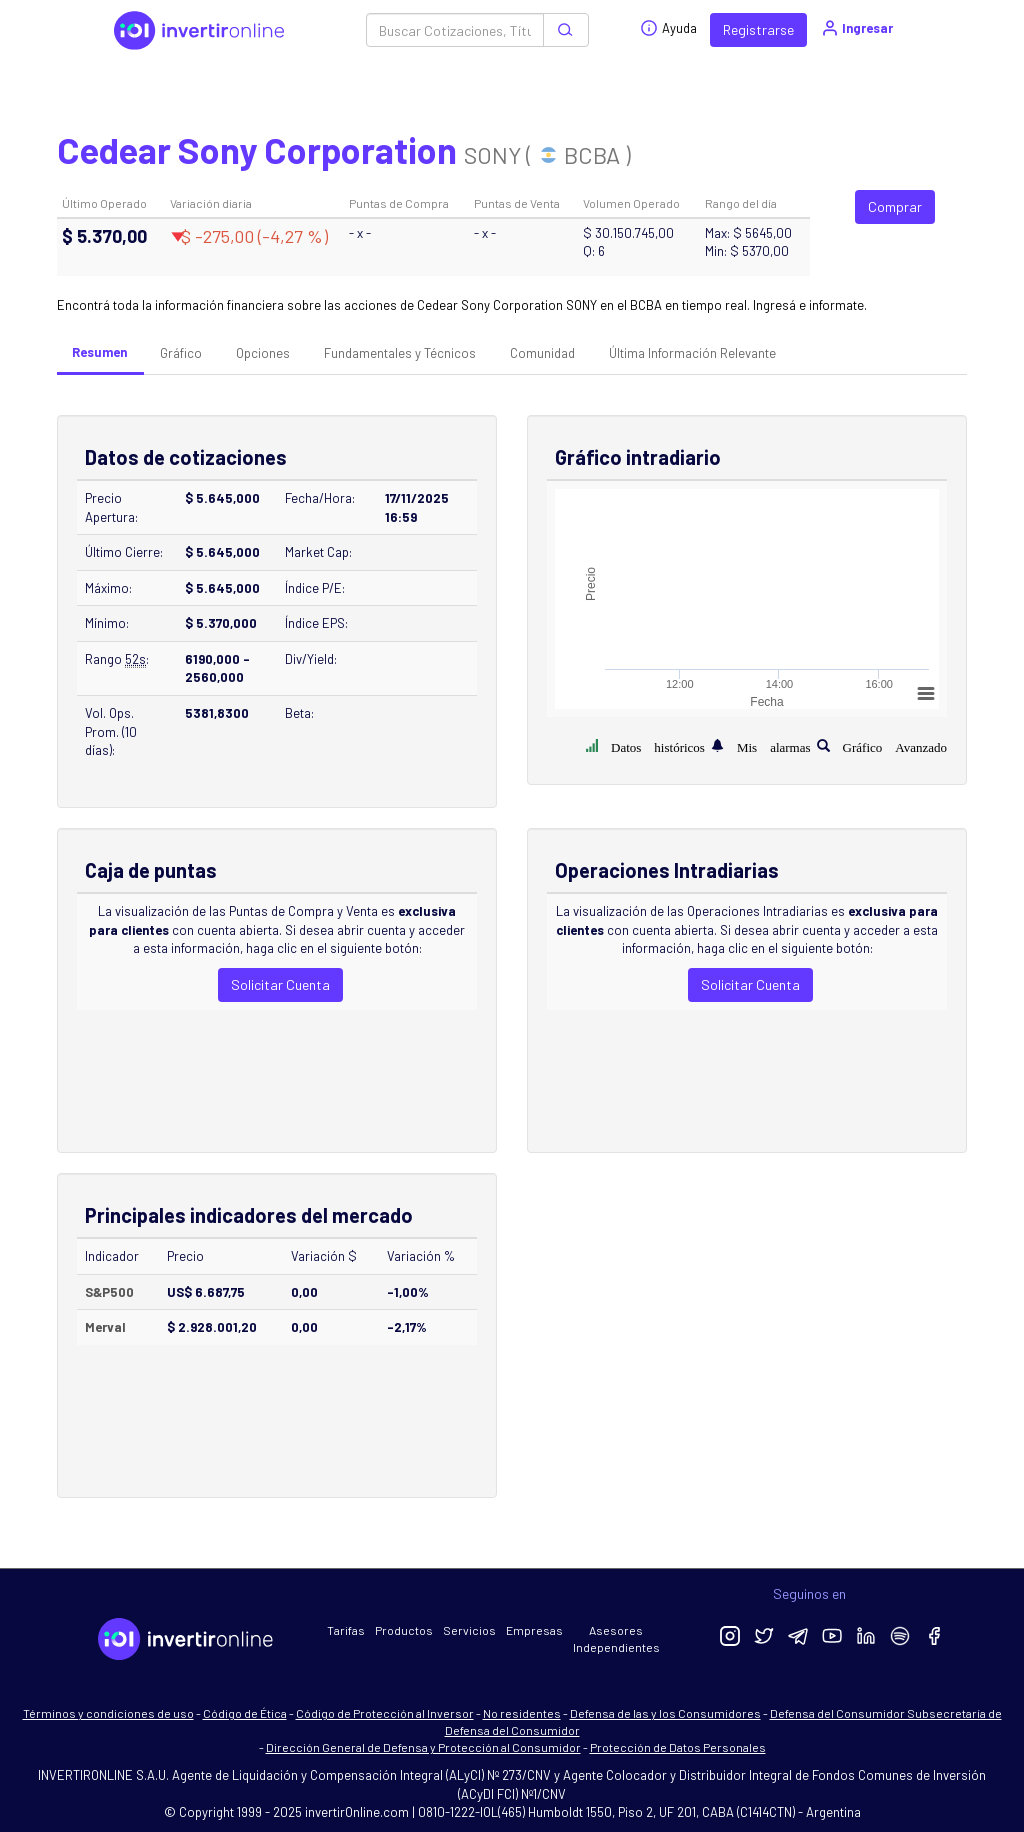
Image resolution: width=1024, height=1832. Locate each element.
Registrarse (758, 29)
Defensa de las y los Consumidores (665, 1713)
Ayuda (668, 28)
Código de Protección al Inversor (385, 1713)
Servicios (469, 1630)
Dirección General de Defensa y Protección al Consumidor (423, 1747)
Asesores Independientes (616, 1638)
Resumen (99, 352)
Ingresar (856, 28)
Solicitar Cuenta (280, 984)
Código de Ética (245, 1713)
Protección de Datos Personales (678, 1747)
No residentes (522, 1713)
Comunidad (542, 353)
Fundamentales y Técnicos (400, 353)
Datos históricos (658, 745)
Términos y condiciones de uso (108, 1713)
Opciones (263, 353)
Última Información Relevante (692, 353)
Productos (404, 1630)
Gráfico (181, 353)
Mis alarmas (774, 745)
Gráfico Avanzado (895, 745)
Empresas (534, 1630)
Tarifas (346, 1630)
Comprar (895, 206)
